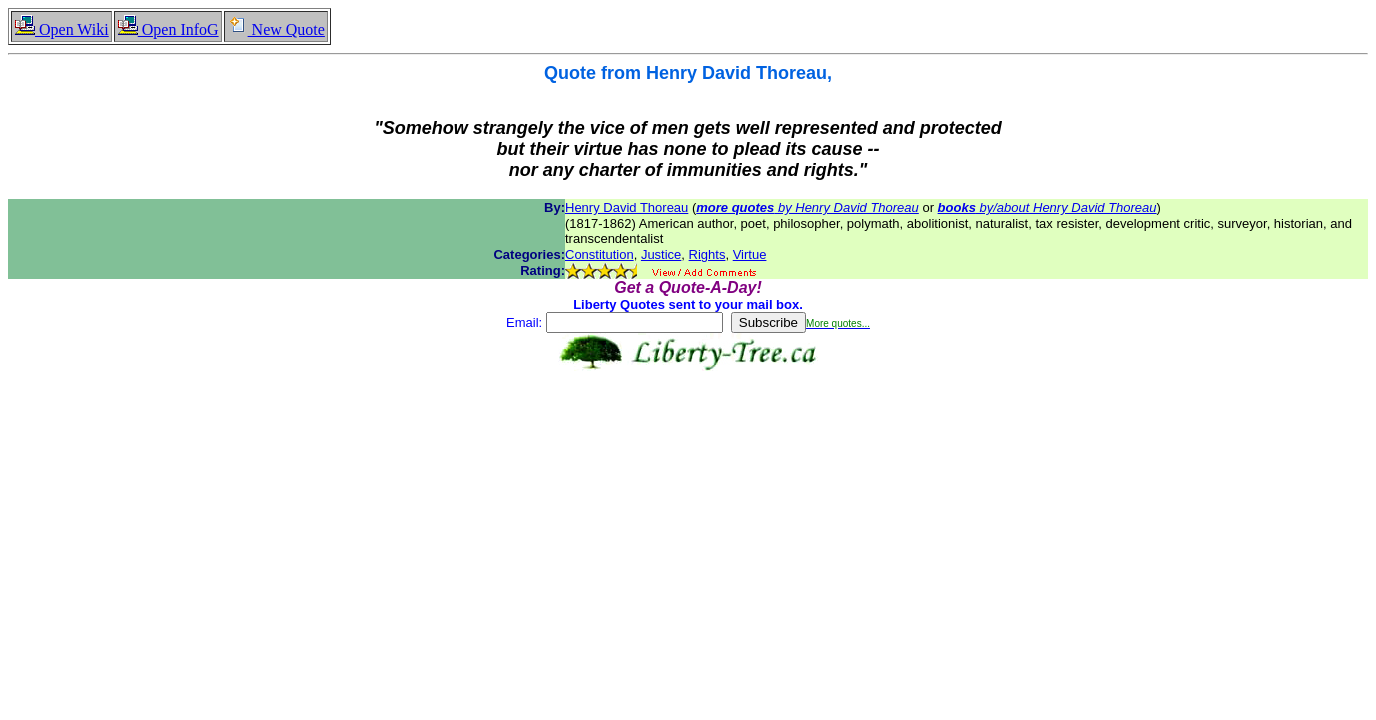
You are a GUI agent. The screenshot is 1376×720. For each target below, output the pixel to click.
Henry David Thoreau (626, 207)
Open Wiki (61, 29)
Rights (707, 254)
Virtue (750, 254)
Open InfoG (168, 29)
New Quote (276, 29)
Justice (661, 254)
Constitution (599, 254)
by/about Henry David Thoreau (1047, 207)
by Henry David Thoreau (807, 207)
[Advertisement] (688, 434)
